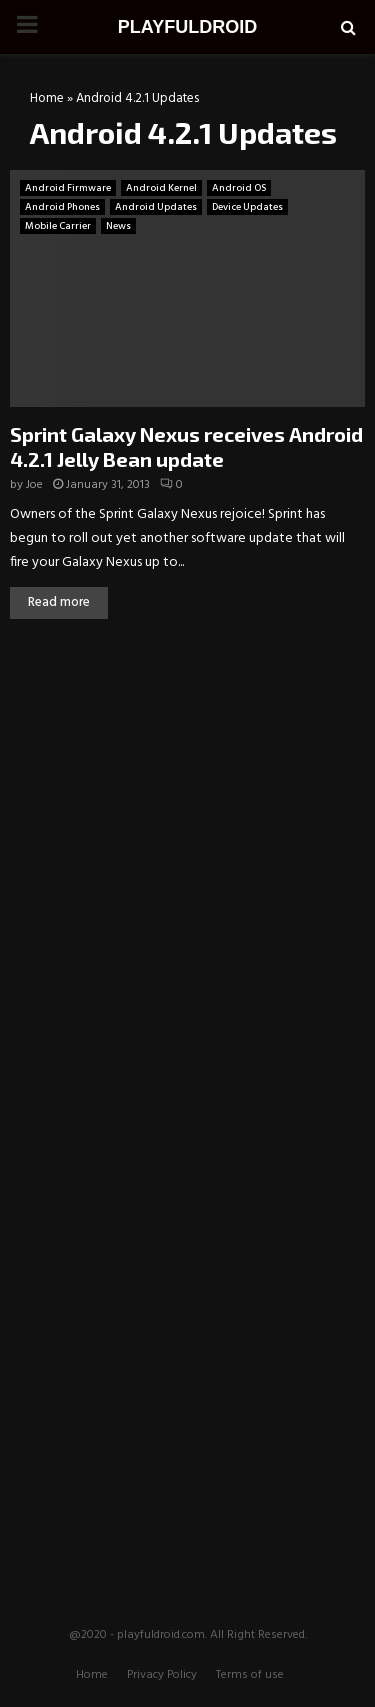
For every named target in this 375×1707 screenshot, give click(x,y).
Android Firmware (68, 188)
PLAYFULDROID (187, 27)
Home (47, 98)
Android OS (239, 188)
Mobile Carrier (58, 226)
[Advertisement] (188, 784)
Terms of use (250, 1675)
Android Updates (156, 207)
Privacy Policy (162, 1675)
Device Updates (247, 207)
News (118, 226)
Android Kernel (161, 188)
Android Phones (62, 207)
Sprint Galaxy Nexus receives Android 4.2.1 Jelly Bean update (186, 446)
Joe (34, 485)
